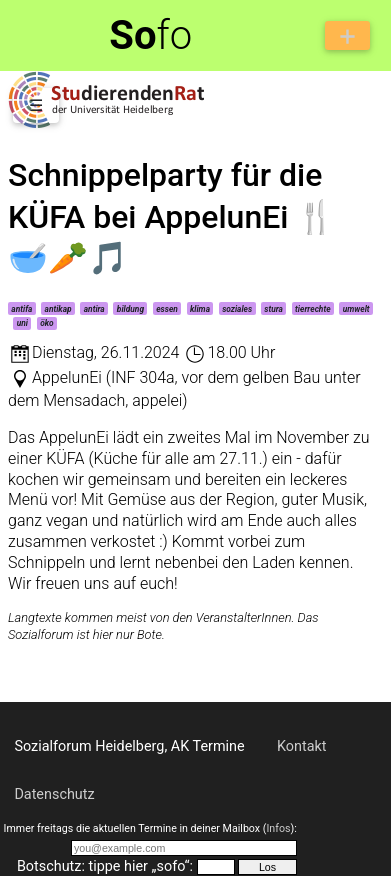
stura (273, 309)
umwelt (356, 309)
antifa (21, 309)
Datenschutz (54, 794)
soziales (237, 309)
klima (200, 309)
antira (94, 309)
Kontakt (302, 746)
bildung (130, 309)
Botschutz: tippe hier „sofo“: (105, 866)
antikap (58, 309)
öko (47, 323)
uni (22, 323)
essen (167, 309)
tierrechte (312, 309)
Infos (278, 828)
